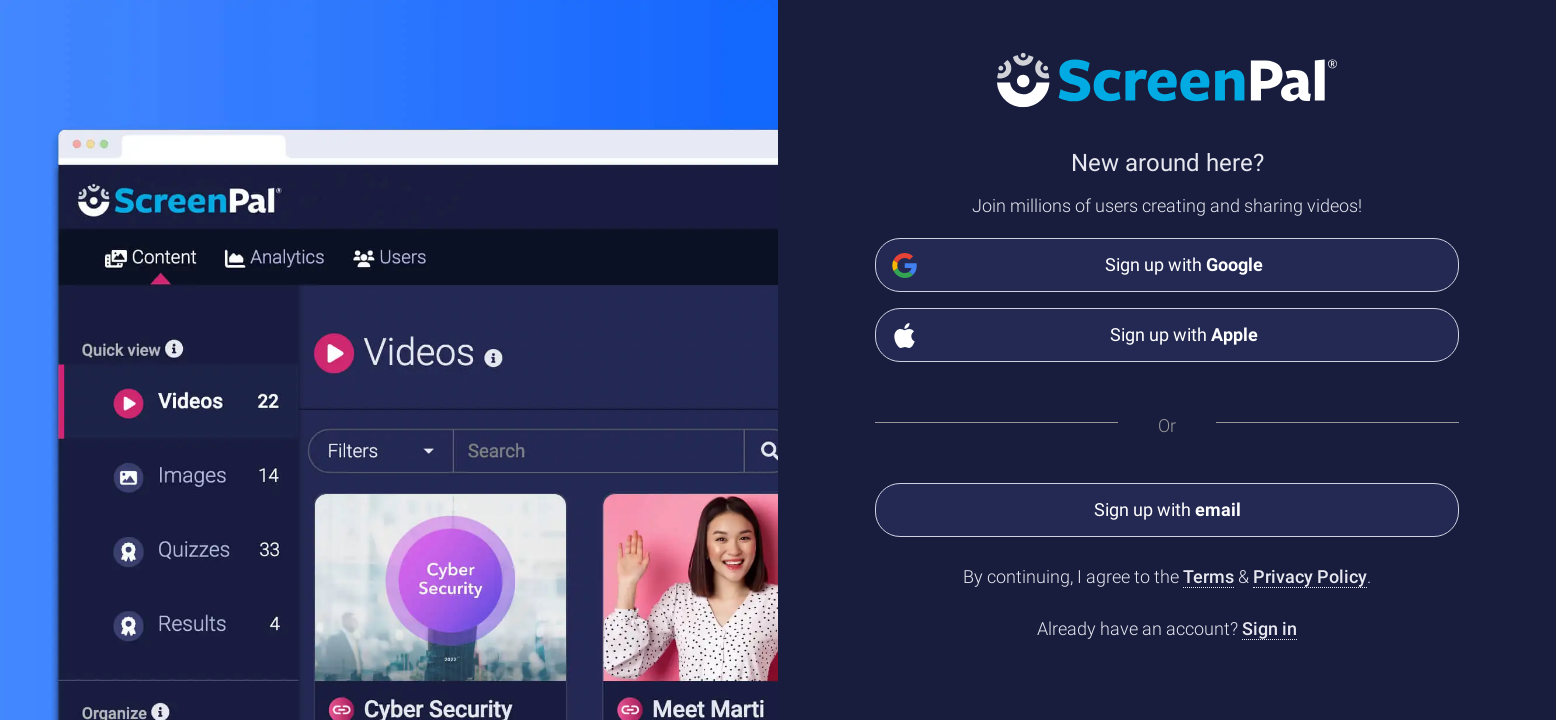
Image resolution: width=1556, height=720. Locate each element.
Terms (1208, 576)
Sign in (1269, 628)
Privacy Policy (1310, 576)
